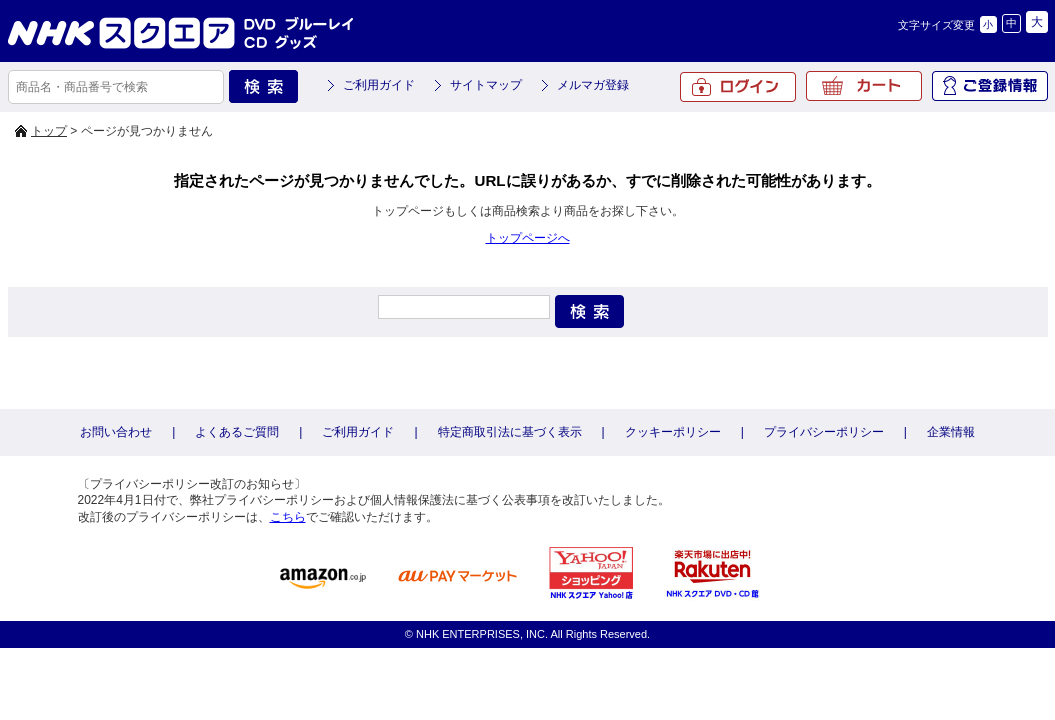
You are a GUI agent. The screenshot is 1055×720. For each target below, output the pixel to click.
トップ (49, 131)
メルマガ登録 (593, 85)
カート (864, 86)
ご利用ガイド (379, 85)
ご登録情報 (990, 86)
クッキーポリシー (673, 432)
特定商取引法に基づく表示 (510, 432)
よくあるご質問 (237, 432)
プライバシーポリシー (824, 432)
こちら (288, 517)
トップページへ (528, 238)
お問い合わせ (116, 432)
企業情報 (951, 432)
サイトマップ (486, 85)
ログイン (738, 87)
